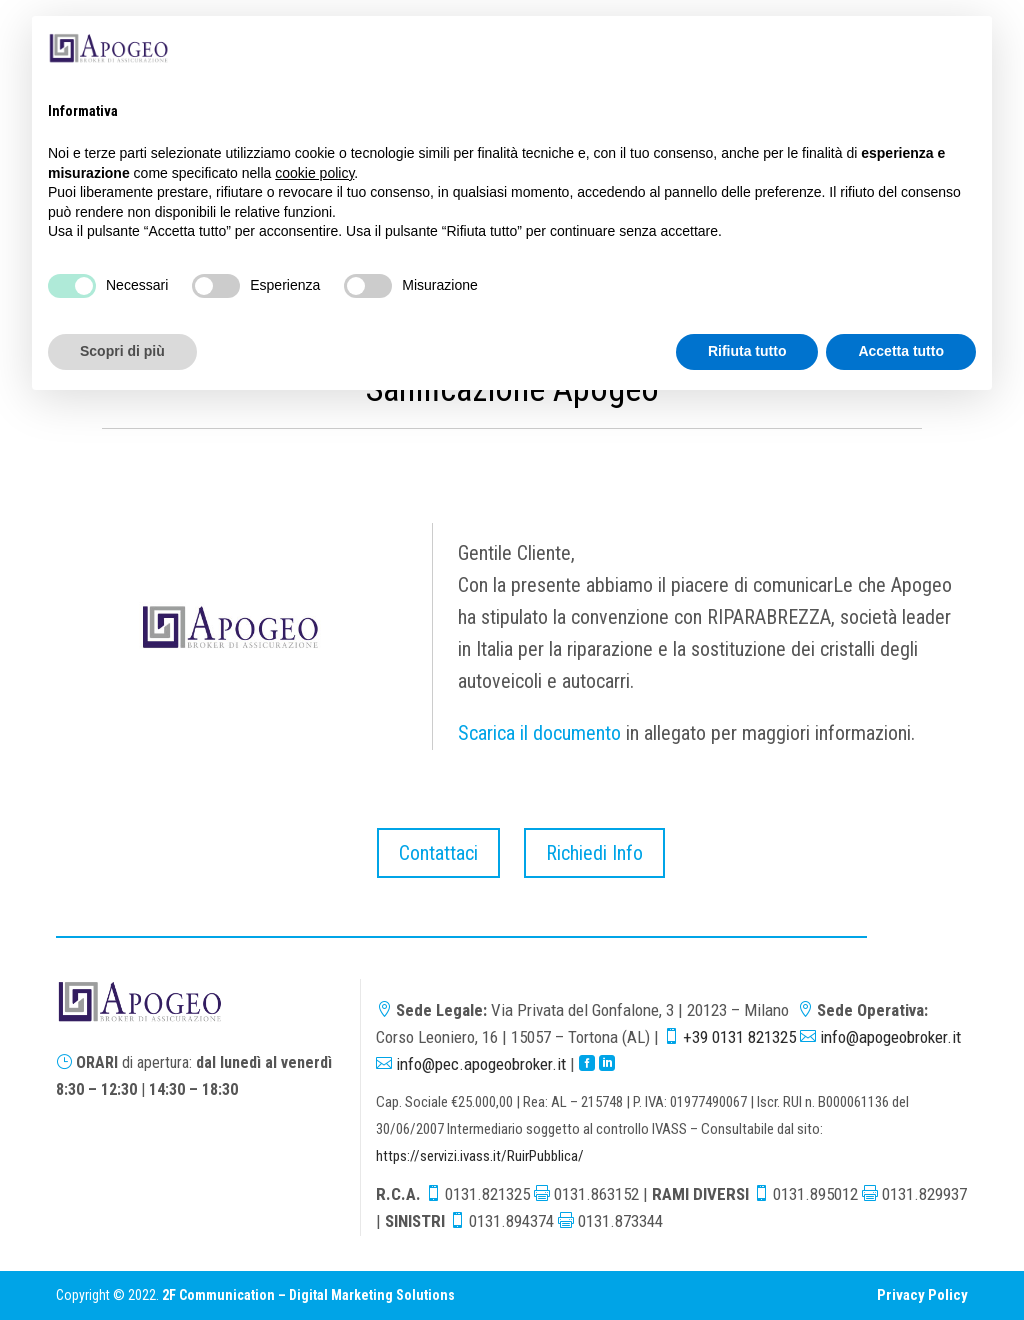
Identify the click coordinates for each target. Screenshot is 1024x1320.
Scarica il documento (539, 733)
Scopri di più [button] (122, 351)
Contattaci (438, 853)
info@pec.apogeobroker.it (481, 1064)
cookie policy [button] (314, 173)
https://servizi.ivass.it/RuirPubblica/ (480, 1156)
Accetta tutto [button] (901, 351)
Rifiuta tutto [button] (747, 351)
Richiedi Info (594, 853)
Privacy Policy (922, 1295)
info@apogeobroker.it (890, 1037)
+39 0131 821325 (739, 1037)
